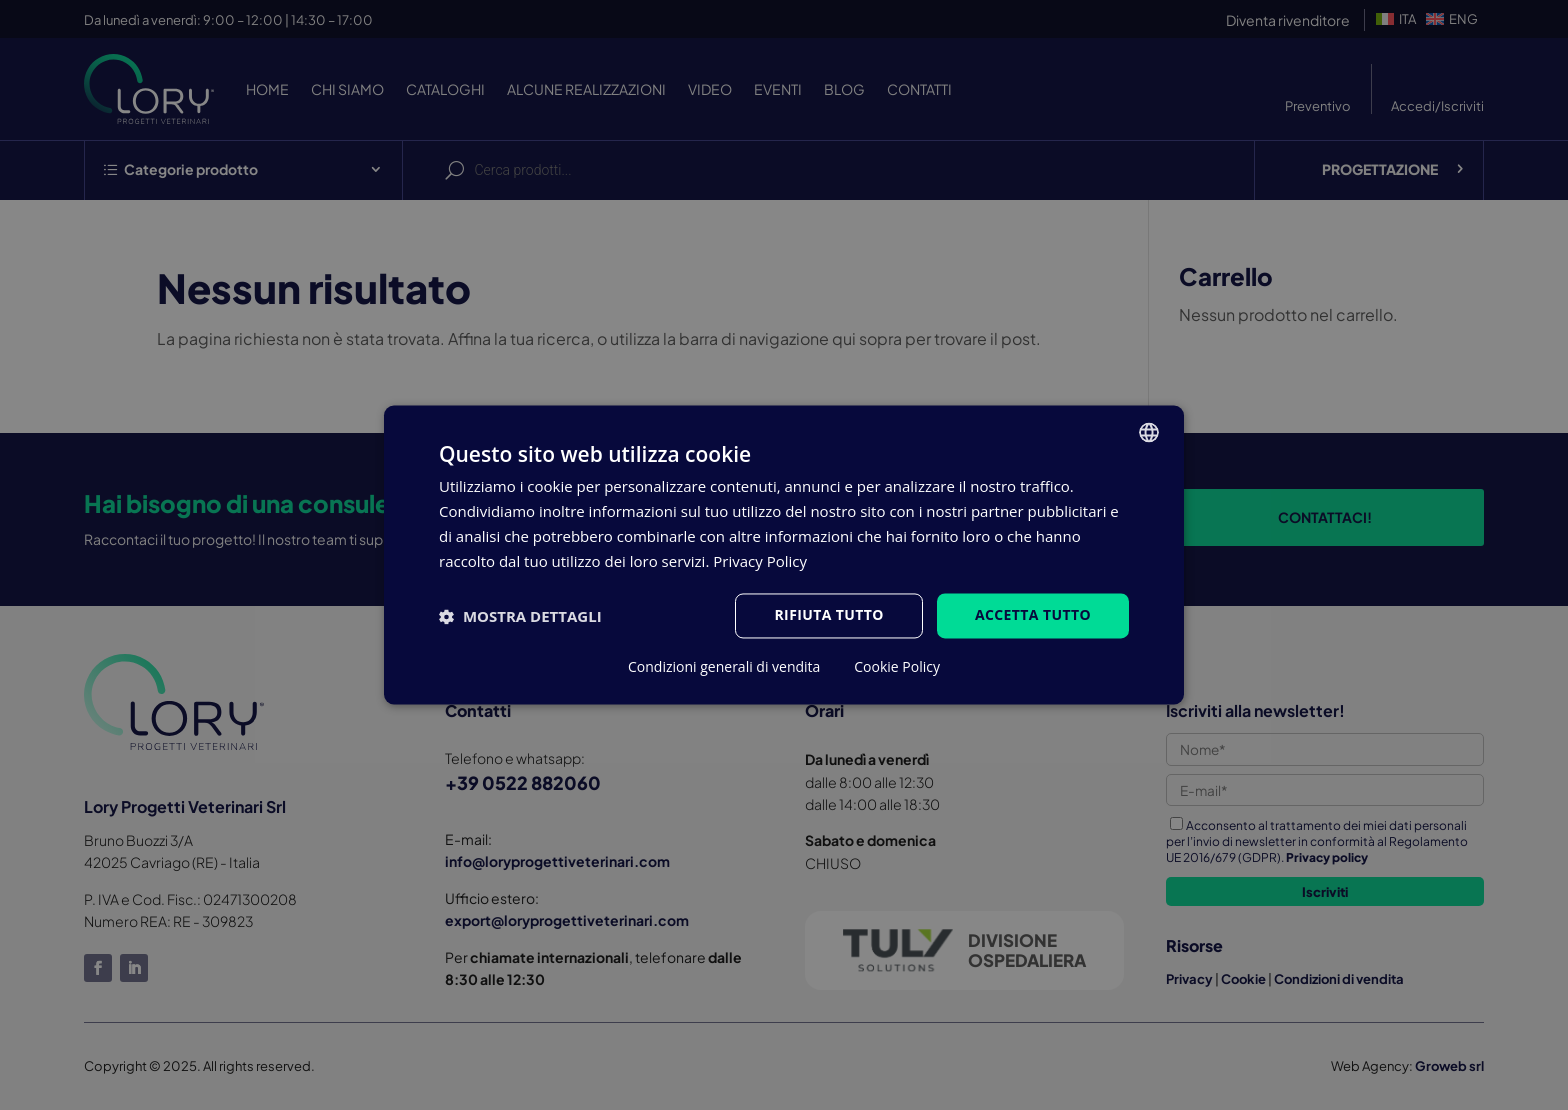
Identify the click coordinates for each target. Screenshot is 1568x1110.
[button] (520, 616)
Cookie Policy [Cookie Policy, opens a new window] (897, 668)
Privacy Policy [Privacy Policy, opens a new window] (760, 561)
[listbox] (1149, 432)
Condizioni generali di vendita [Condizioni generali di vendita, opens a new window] (724, 668)
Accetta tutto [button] (1033, 615)
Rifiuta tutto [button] (828, 615)
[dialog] (784, 554)
